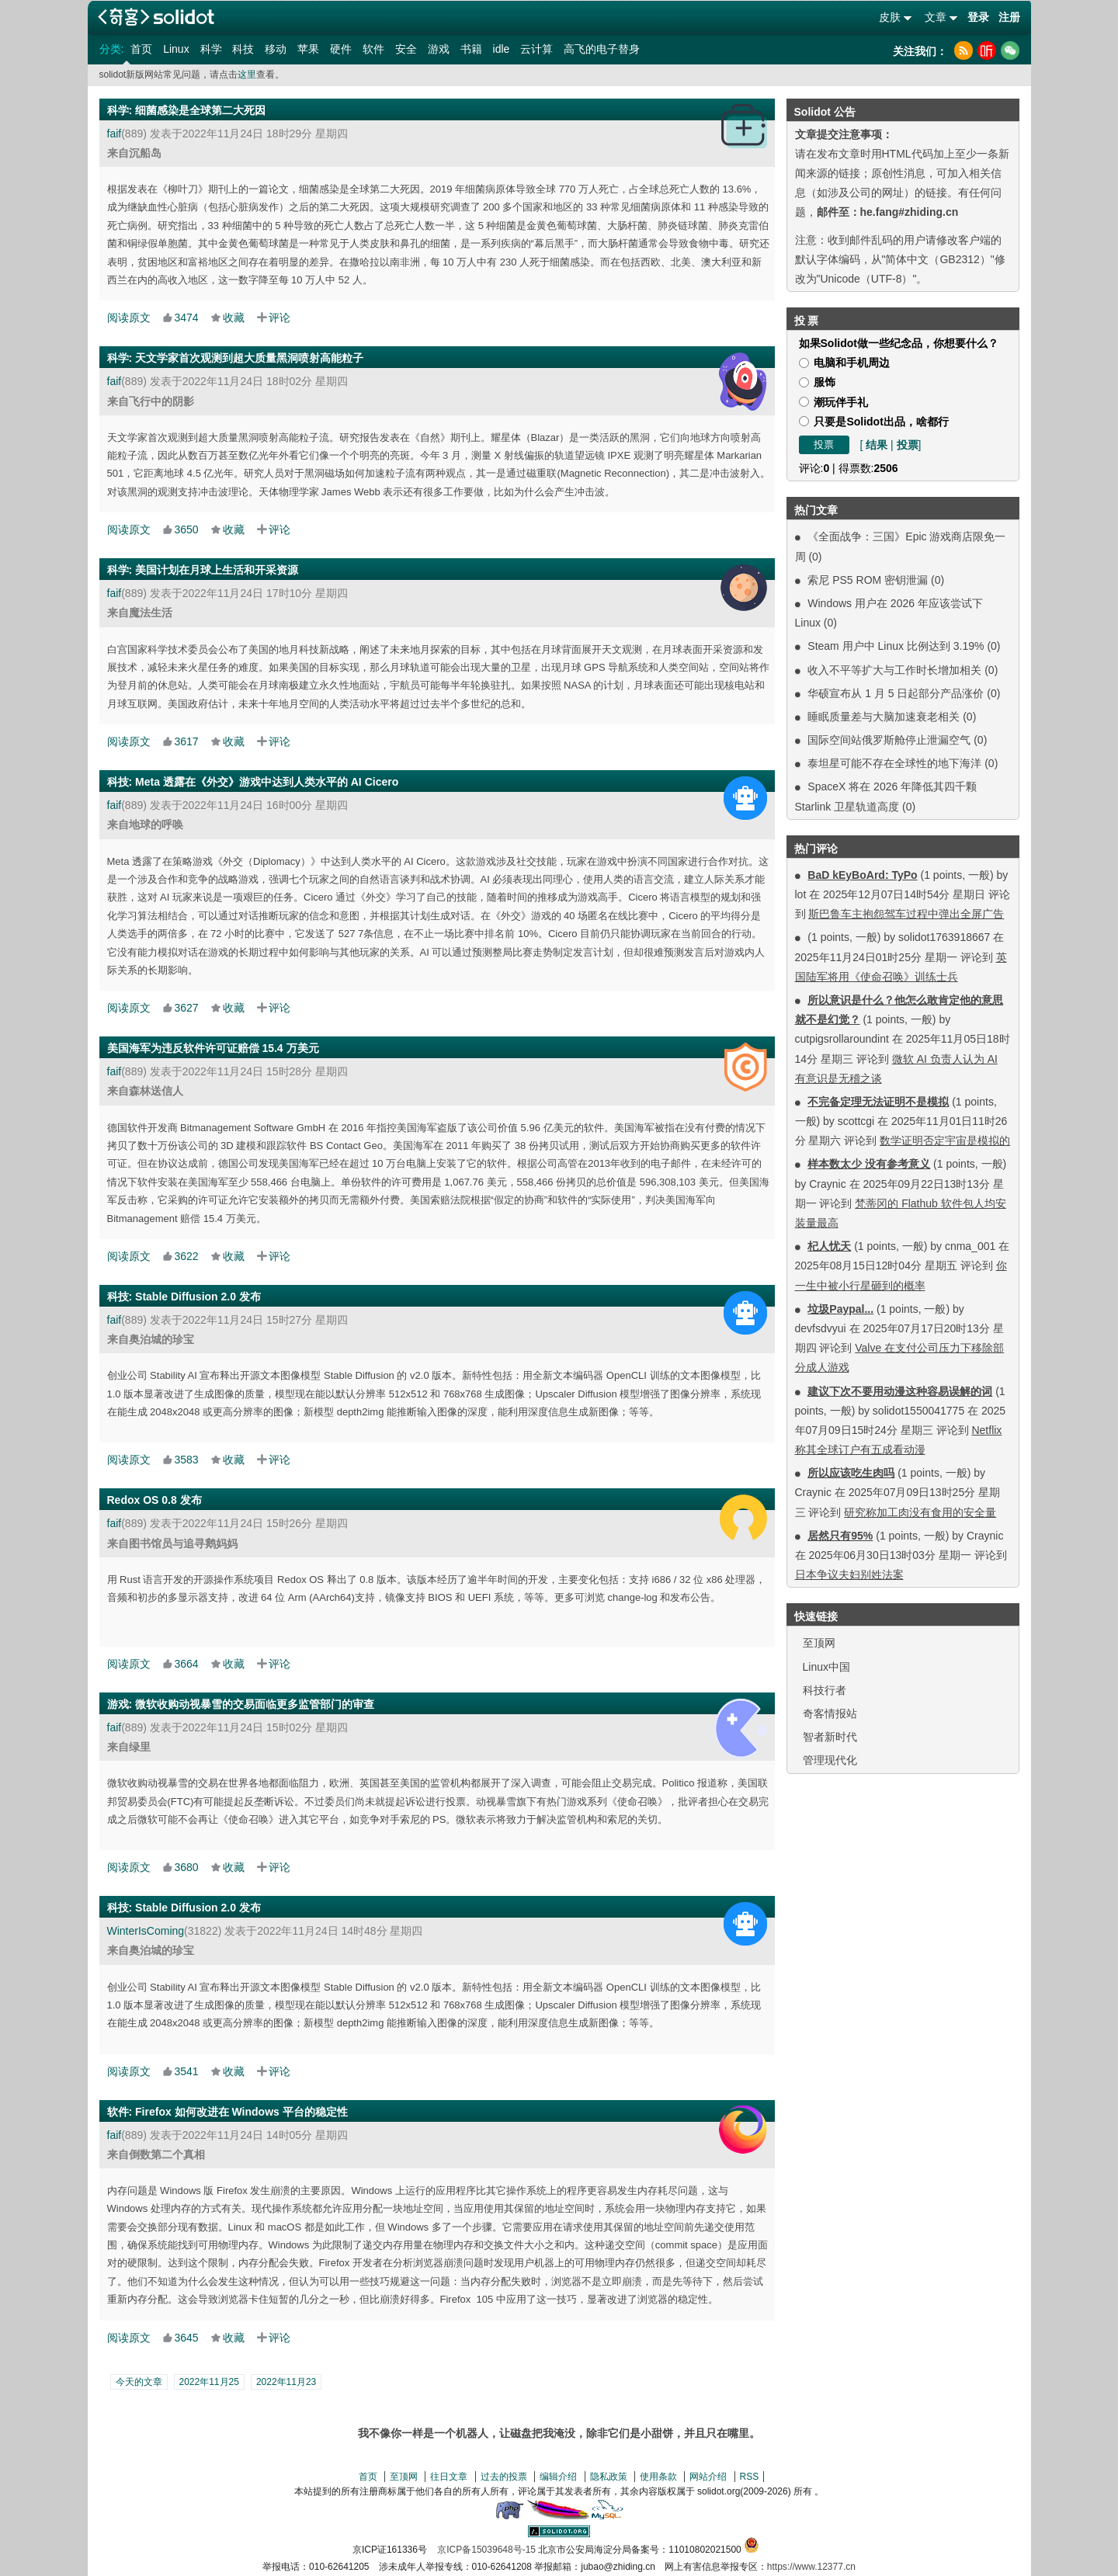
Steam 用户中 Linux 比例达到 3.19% (895, 646)
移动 (275, 49)
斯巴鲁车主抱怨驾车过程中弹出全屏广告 (906, 914)
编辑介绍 (558, 2476)
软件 (373, 49)
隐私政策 (608, 2476)
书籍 (471, 49)
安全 (406, 49)
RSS (749, 2476)
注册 (1009, 17)
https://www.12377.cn (811, 2566)
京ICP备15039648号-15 (486, 2549)
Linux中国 (826, 1667)
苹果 (308, 49)
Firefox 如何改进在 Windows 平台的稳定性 (241, 2112)
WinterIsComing (146, 1931)
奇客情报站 (830, 1713)
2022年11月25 (209, 2381)
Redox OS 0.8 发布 (154, 1500)
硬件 (341, 49)
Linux (176, 49)
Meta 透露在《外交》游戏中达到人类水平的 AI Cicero (266, 782)
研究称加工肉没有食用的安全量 (920, 1512)
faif (114, 133)
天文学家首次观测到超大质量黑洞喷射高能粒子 (249, 358)
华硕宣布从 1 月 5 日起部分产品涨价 (895, 693)
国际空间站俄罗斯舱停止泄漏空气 (888, 740)
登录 (978, 17)
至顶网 (819, 1643)
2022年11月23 (286, 2381)
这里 (247, 74)
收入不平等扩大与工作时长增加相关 (894, 670)
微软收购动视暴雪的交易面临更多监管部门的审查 (254, 1704)
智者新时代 (830, 1737)
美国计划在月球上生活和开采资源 (216, 570)
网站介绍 (708, 2476)
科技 (243, 49)
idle (501, 49)
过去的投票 (504, 2476)
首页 (141, 49)
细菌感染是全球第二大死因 (200, 110)
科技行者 (824, 1690)
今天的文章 (139, 2381)
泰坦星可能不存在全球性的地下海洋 (894, 763)
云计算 (536, 49)
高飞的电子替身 (602, 49)
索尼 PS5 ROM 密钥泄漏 (867, 580)
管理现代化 (830, 1760)
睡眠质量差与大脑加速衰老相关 (883, 716)
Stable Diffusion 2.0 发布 (198, 1296)
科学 (211, 49)
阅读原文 (129, 317)
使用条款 (658, 2476)
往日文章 (448, 2476)
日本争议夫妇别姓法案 (849, 1574)
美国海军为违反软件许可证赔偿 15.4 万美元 (213, 1048)
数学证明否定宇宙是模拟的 (945, 1140)
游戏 (439, 49)
